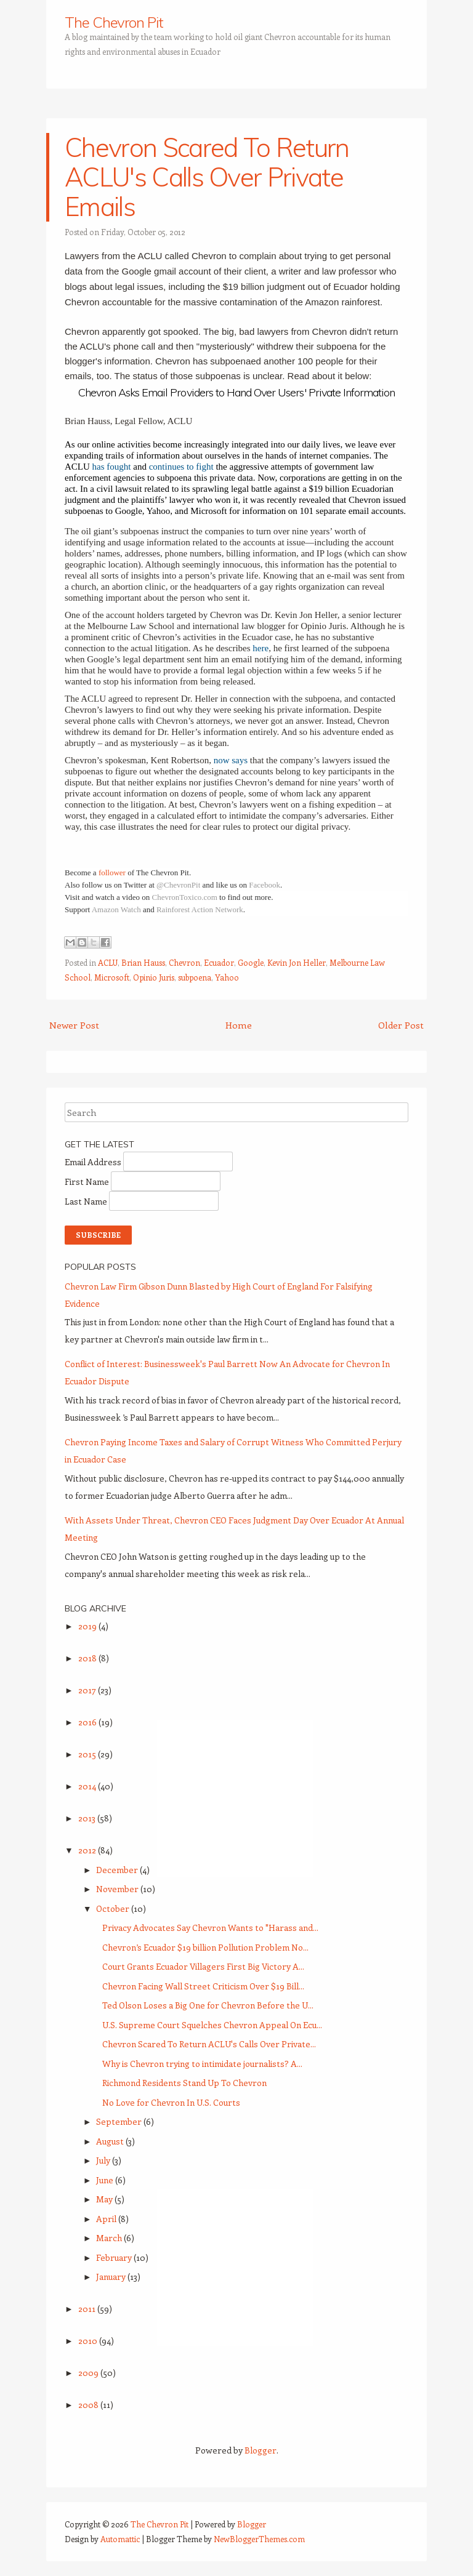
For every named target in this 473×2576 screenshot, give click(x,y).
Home (238, 1025)
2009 (89, 2372)
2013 (87, 1818)
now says (231, 760)
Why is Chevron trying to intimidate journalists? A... (202, 2063)
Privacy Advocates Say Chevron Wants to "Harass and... (210, 1927)
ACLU (108, 962)
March (110, 2238)
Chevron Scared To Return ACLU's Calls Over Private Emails (207, 177)
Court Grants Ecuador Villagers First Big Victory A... (203, 1966)
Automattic (120, 2539)
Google (251, 962)
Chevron (184, 962)
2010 (88, 2340)
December (118, 1870)
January (111, 2276)
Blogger (261, 2450)
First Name (88, 1181)
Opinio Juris (153, 977)
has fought (111, 466)
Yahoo (227, 977)
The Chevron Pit (114, 22)
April (107, 2219)
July (104, 2160)
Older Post (401, 1025)
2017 (88, 1690)
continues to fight (181, 466)
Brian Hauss (143, 962)
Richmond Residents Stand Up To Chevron (184, 2082)
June (105, 2180)
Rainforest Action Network (199, 909)
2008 (89, 2404)
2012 (88, 1850)
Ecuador (219, 962)
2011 (87, 2308)
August (111, 2141)
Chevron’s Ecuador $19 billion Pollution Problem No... (205, 1947)
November (118, 1889)
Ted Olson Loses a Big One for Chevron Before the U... (207, 2005)
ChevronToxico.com (184, 897)
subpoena (194, 977)
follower (112, 872)
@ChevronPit (178, 884)
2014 (88, 1786)
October (113, 1908)
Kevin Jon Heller (296, 962)
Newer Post (74, 1025)
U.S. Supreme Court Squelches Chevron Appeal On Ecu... (212, 2025)
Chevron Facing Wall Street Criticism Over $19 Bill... (203, 1986)
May (105, 2199)
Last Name (87, 1201)
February (115, 2257)
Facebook (264, 884)
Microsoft (111, 977)
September (120, 2121)
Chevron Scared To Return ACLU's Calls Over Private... (209, 2044)
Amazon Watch (116, 909)
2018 (88, 1658)
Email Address (94, 1162)
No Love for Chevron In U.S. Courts (171, 2102)
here (261, 648)
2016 (88, 1722)
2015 (88, 1754)
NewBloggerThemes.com (259, 2539)
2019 (88, 1626)
